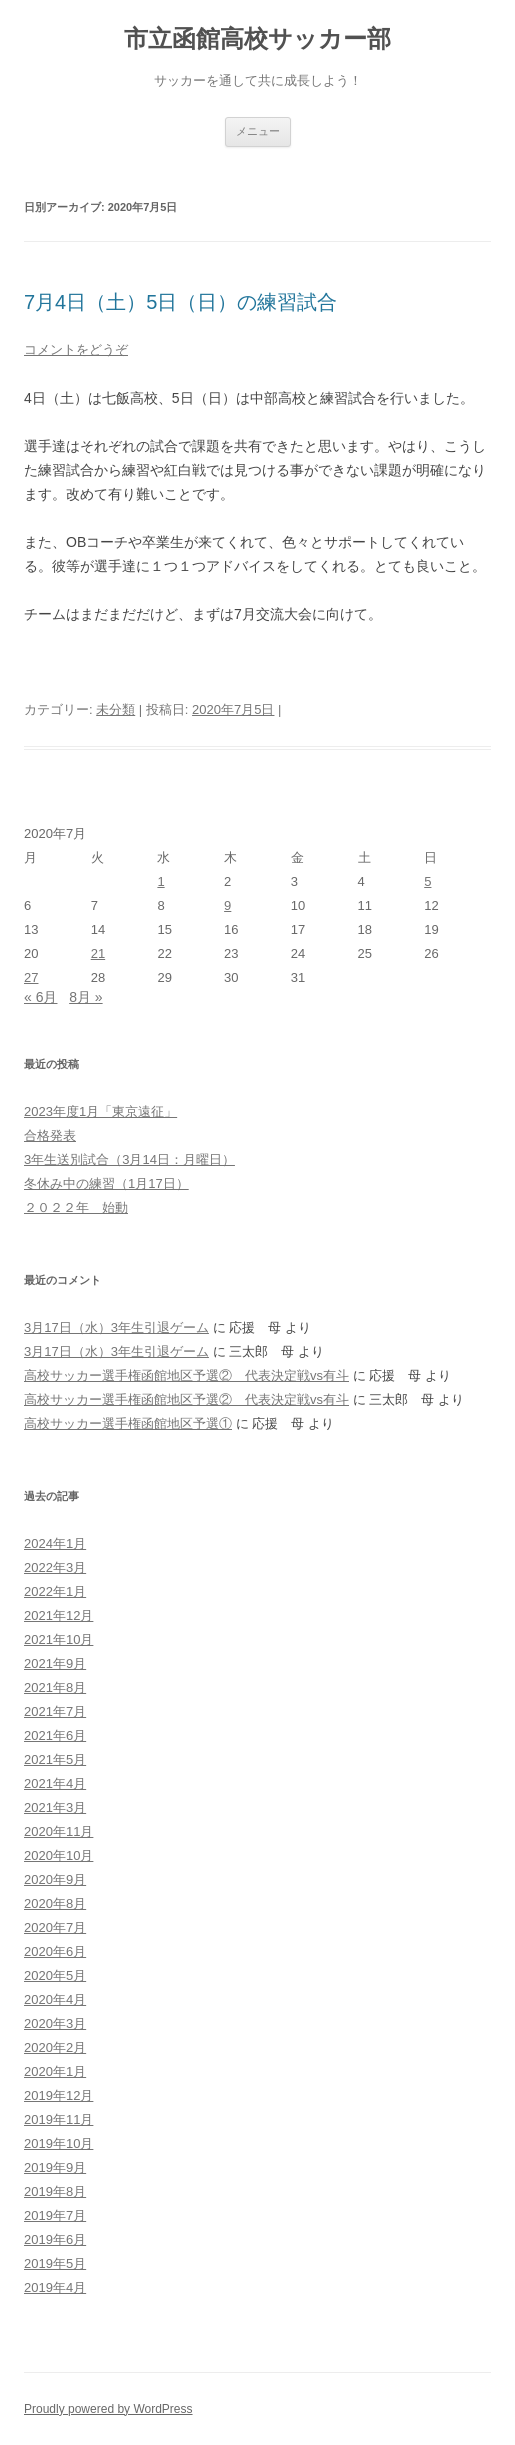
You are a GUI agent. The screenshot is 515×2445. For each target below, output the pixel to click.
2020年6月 (55, 1951)
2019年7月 (55, 2215)
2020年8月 (55, 1903)
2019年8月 (55, 2191)
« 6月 (40, 997)
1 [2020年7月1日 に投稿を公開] (160, 881)
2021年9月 (55, 1663)
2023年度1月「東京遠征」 (100, 1111)
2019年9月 (55, 2167)
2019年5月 (55, 2263)
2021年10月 (58, 1639)
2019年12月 (58, 2095)
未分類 (115, 709)
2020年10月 (58, 1855)
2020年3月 (55, 2023)
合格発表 (50, 1135)
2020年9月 (55, 1879)
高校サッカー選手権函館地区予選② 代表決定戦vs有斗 (186, 1375)
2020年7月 (55, 1927)
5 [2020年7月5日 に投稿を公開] (427, 881)
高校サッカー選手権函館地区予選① (128, 1423)
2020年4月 (55, 1999)
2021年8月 (55, 1687)
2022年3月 (55, 1567)
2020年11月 (58, 1831)
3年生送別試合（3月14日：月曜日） (129, 1159)
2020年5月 (55, 1975)
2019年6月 (55, 2239)
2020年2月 (55, 2047)
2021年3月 (55, 1807)
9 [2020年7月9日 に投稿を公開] (227, 905)
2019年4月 (55, 2287)
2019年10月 (58, 2143)
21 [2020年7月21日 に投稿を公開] (98, 953)
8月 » (85, 997)
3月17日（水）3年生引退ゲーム (116, 1327)
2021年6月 (55, 1735)
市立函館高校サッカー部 (257, 38)
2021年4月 (55, 1783)
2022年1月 (55, 1591)
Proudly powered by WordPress (108, 2409)
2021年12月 (58, 1615)
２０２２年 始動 (76, 1207)
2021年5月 (55, 1759)
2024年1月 (55, 1543)
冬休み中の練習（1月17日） (106, 1183)
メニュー (258, 131)
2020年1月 (55, 2071)
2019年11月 (58, 2119)
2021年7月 (55, 1711)
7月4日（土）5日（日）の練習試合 (180, 302)
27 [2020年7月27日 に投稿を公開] (31, 977)
